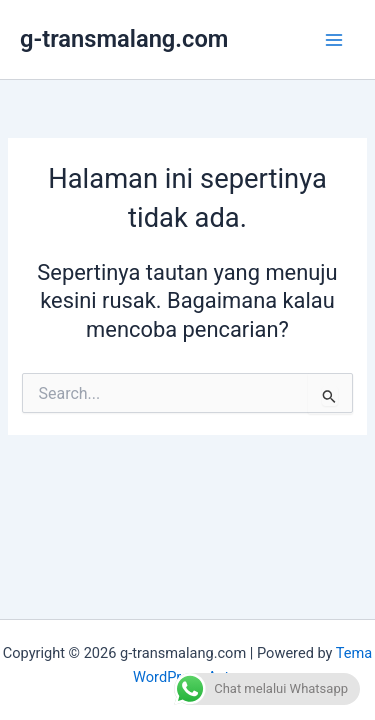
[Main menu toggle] (334, 40)
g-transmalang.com (124, 39)
